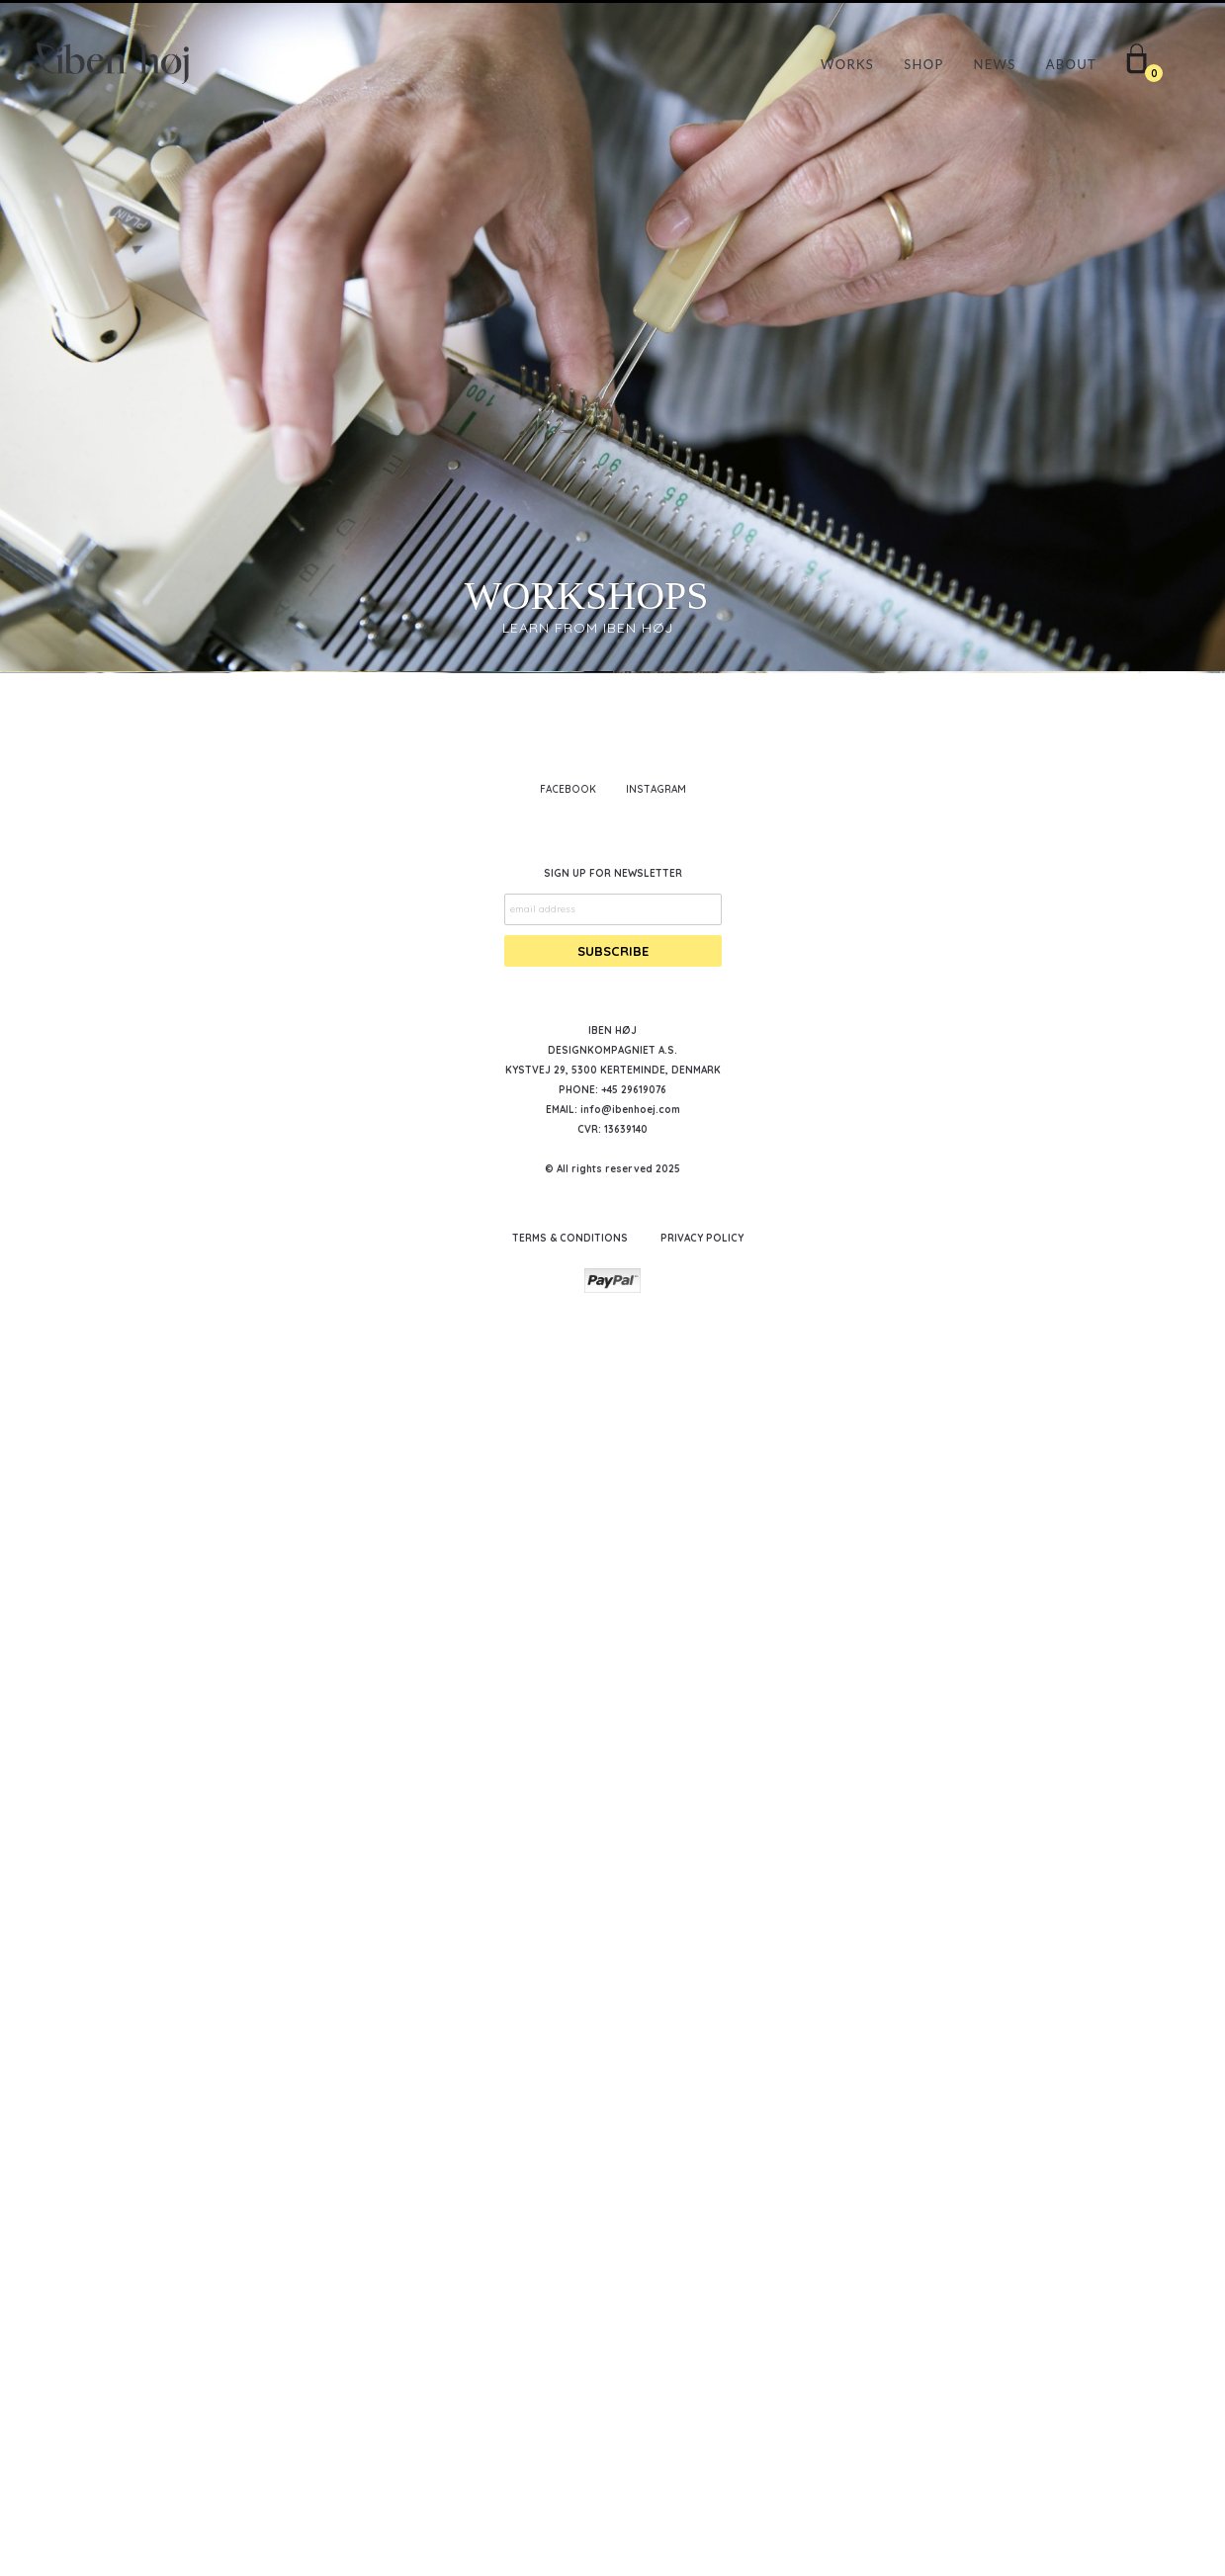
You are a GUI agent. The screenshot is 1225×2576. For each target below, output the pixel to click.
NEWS (995, 64)
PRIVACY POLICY (702, 2461)
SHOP (923, 64)
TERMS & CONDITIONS (570, 2461)
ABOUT (1071, 64)
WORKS (847, 64)
